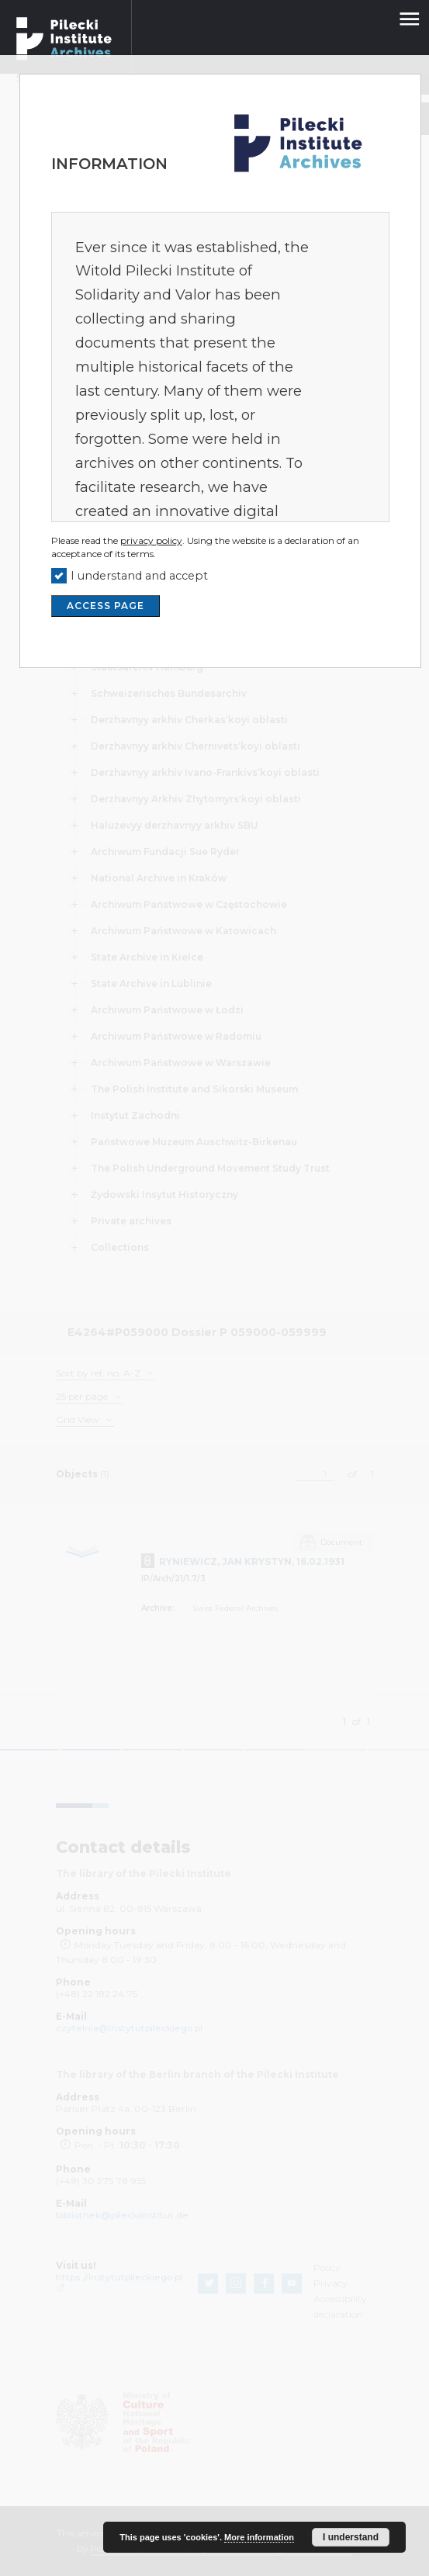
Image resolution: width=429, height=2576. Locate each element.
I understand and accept (139, 576)
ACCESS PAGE (105, 605)
